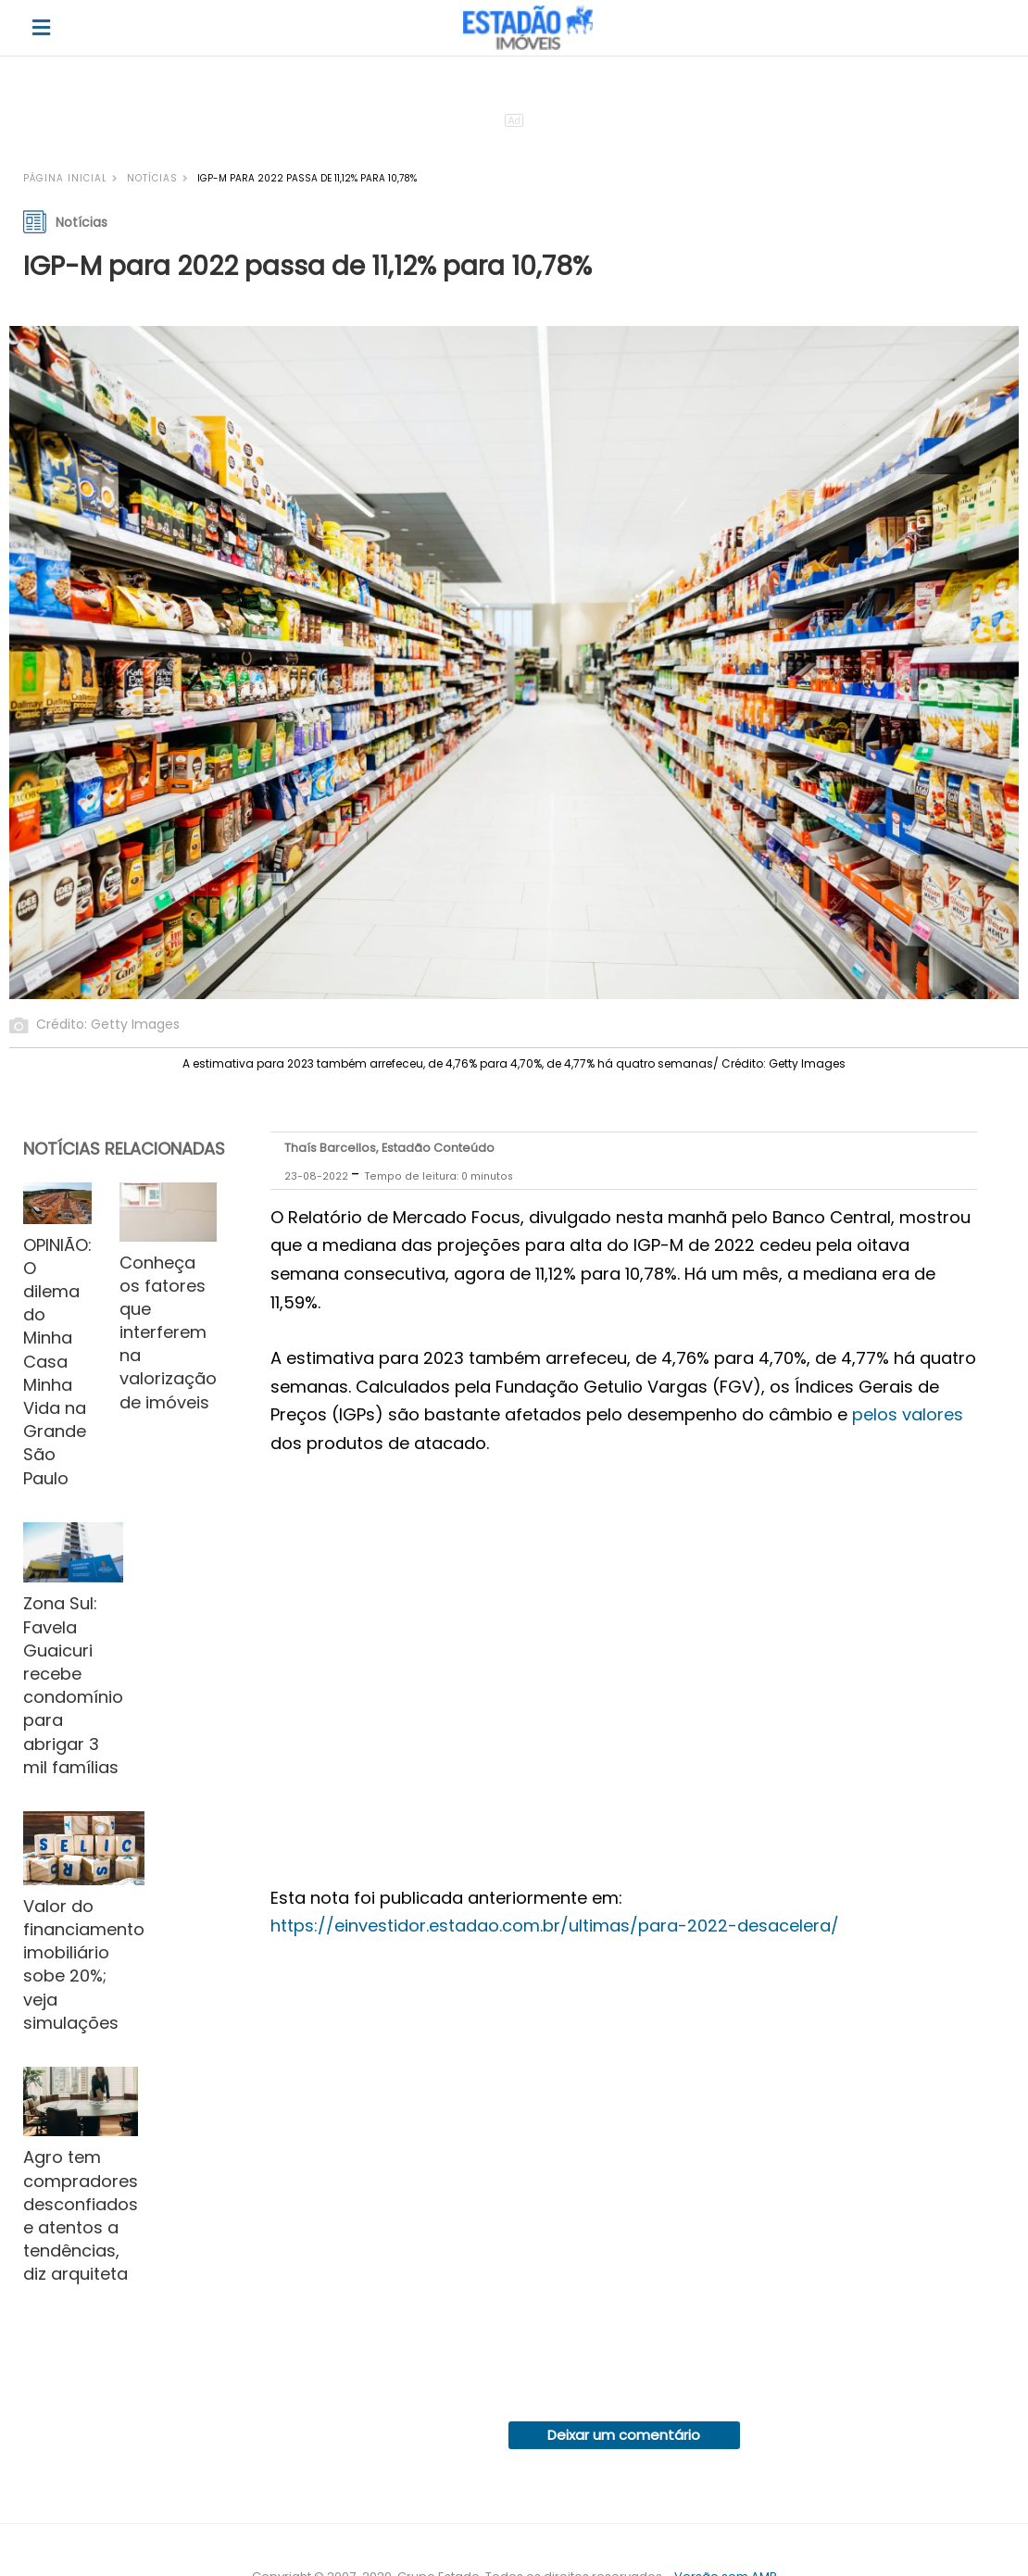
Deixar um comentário (623, 2435)
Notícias (152, 178)
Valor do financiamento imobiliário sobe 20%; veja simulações (83, 1964)
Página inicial (65, 178)
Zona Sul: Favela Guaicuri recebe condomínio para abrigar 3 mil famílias (73, 1685)
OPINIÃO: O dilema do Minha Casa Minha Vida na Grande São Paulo (57, 1361)
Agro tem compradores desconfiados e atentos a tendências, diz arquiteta (80, 2215)
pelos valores (907, 1414)
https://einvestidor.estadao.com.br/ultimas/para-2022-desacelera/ (554, 1925)
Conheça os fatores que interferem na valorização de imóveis (168, 1332)
